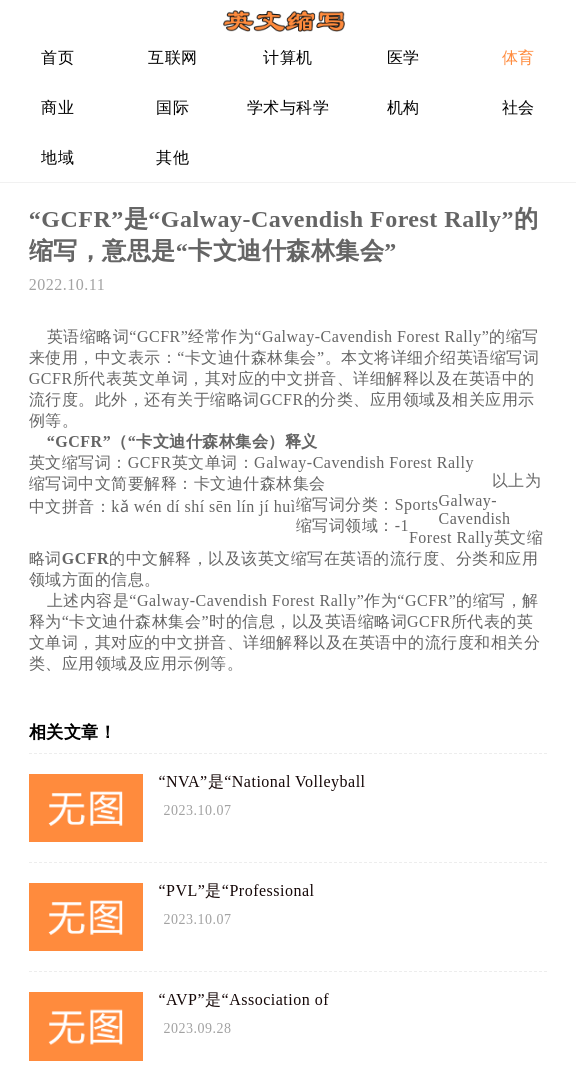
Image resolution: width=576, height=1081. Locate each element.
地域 (57, 157)
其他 (172, 157)
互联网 (173, 57)
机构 (403, 107)
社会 (518, 107)
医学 (403, 57)
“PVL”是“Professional (236, 890)
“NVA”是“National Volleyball (261, 781)
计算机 (288, 57)
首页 (57, 57)
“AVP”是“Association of (243, 999)
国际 (172, 107)
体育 (518, 57)
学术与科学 (288, 107)
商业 (57, 107)
